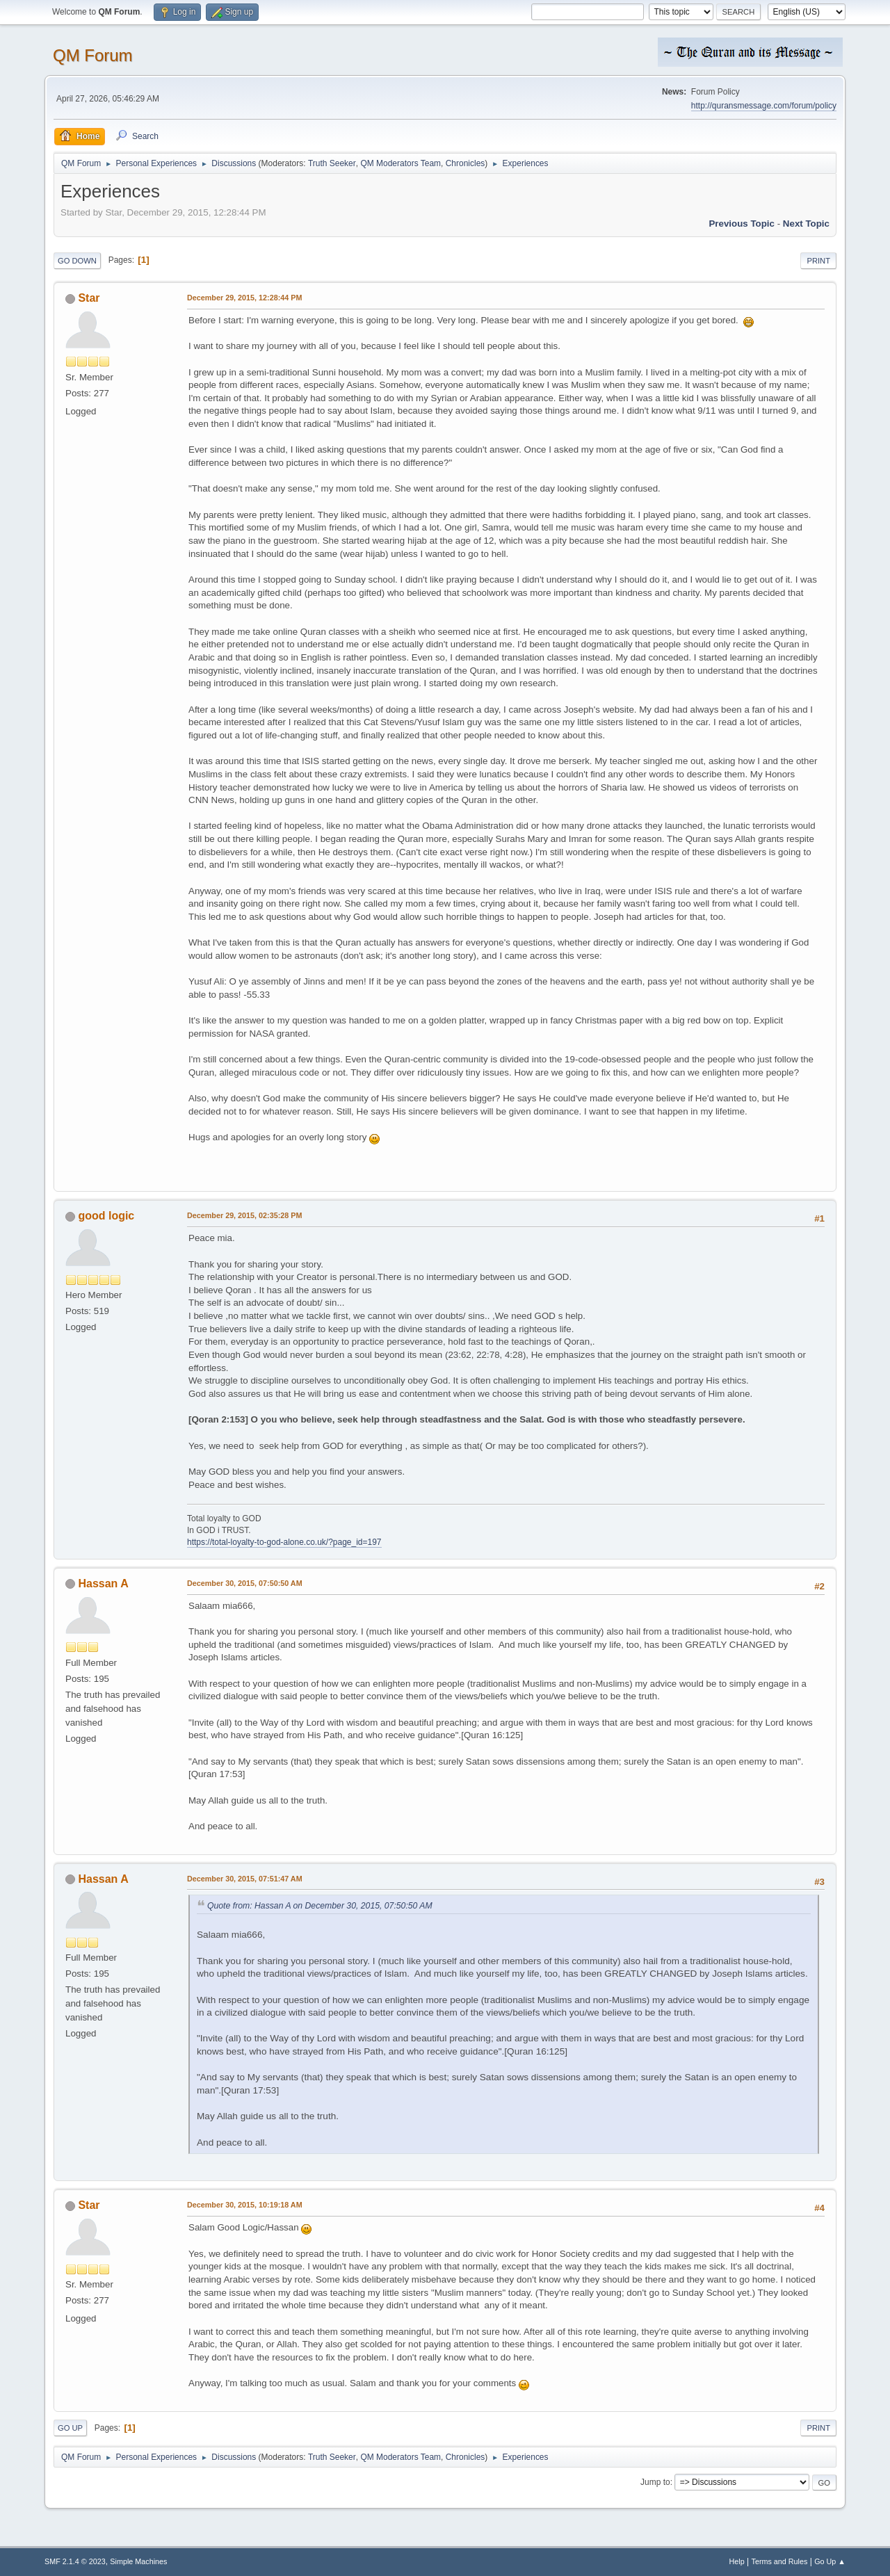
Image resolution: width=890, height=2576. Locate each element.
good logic (106, 1216)
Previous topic (742, 223)
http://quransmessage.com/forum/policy (763, 106)
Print (818, 261)
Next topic (806, 223)
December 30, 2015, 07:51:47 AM (244, 1878)
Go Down (77, 261)
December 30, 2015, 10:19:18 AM (244, 2205)
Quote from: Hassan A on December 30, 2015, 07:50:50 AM (319, 1906)
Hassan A (103, 1583)
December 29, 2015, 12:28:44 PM (244, 297)
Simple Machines (138, 2561)
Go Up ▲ (830, 2561)
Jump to (655, 2482)
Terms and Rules (780, 2561)
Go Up (70, 2428)
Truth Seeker (332, 163)
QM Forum (93, 55)
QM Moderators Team (400, 163)
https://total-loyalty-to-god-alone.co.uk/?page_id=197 (284, 1542)
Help (737, 2561)
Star (88, 298)
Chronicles (465, 163)
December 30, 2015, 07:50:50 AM (244, 1583)
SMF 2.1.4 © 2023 (75, 2561)
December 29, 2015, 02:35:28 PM (244, 1215)
